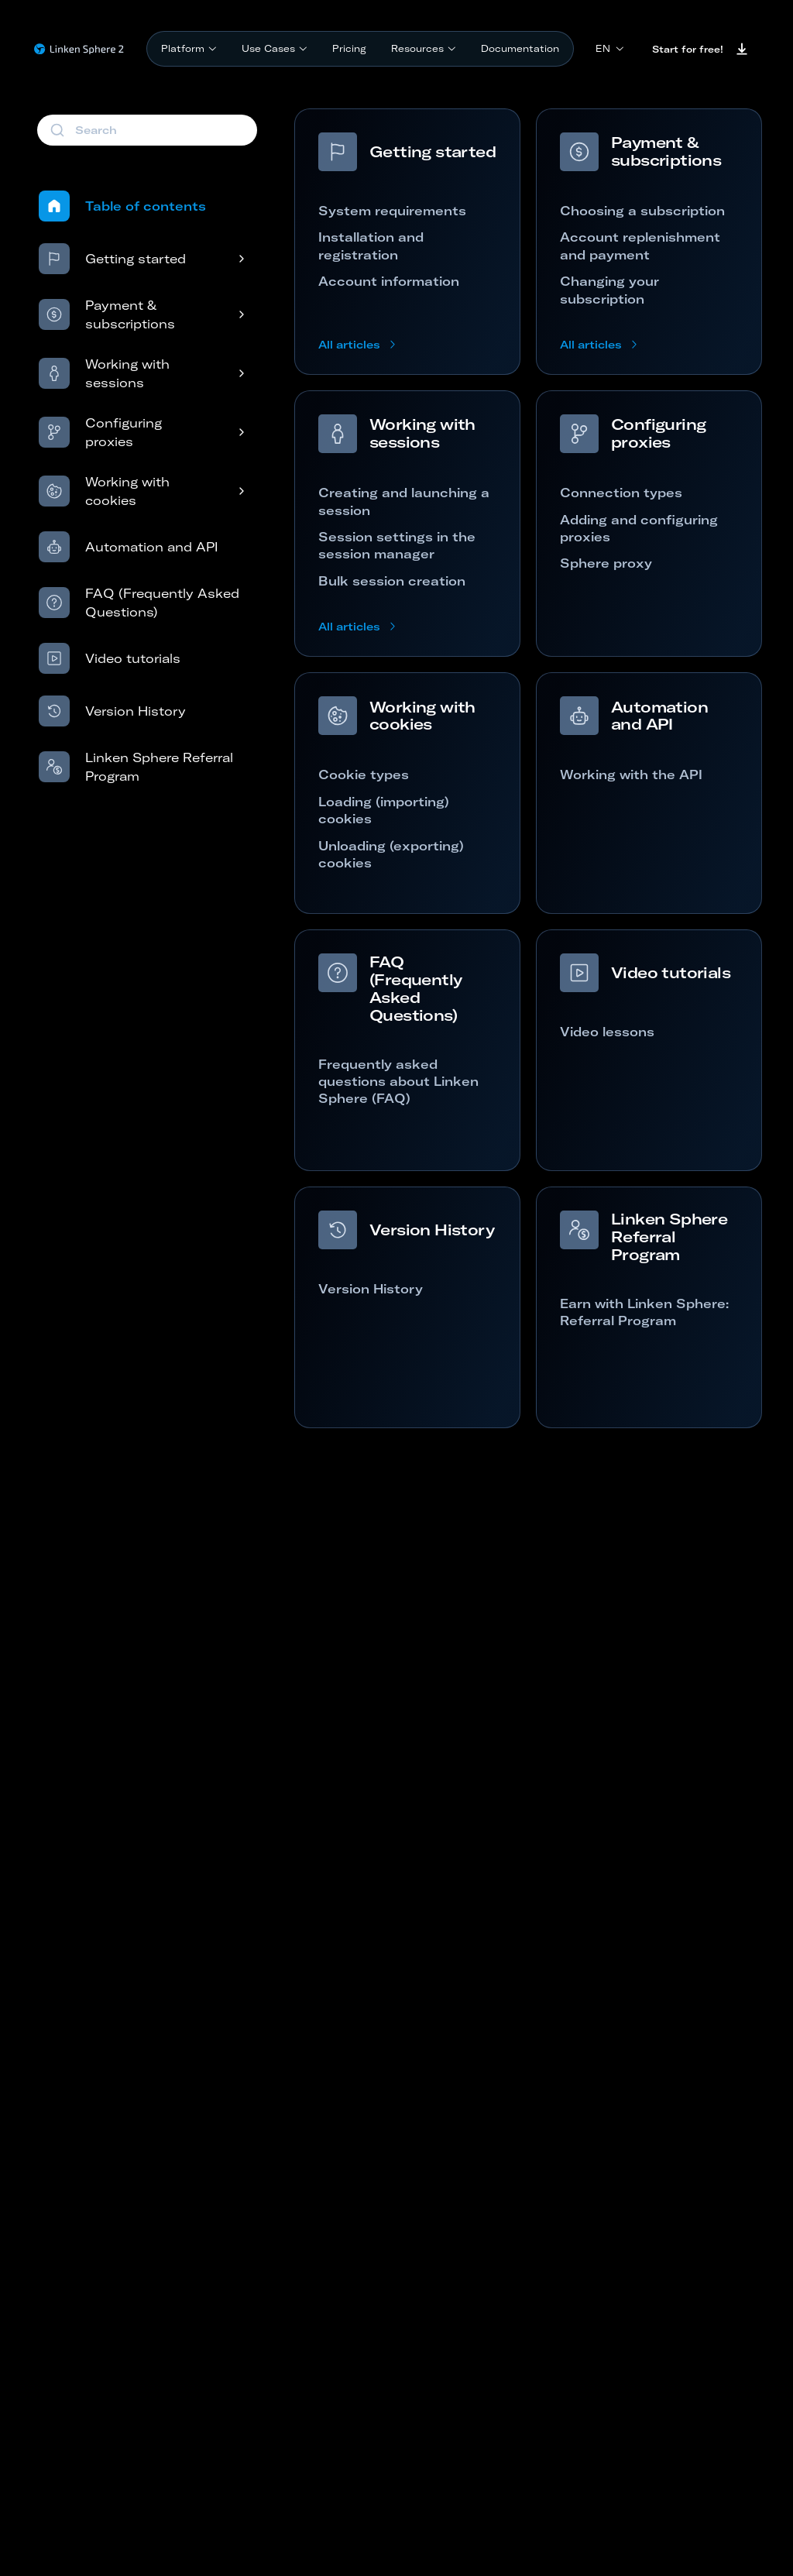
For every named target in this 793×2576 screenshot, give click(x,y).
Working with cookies (104, 491)
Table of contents (122, 206)
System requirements (392, 210)
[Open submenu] (224, 258)
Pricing (349, 48)
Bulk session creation (391, 581)
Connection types (621, 492)
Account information (388, 281)
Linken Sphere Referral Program (136, 767)
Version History (112, 711)
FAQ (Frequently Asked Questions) (139, 603)
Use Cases (274, 48)
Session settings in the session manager (396, 545)
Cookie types (363, 774)
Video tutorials (109, 658)
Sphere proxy (606, 563)
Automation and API (128, 546)
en (610, 48)
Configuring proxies (100, 432)
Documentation (520, 48)
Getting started (112, 258)
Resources (423, 48)
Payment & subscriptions (107, 314)
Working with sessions (104, 373)
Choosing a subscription (642, 210)
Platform (189, 48)
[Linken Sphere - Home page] (79, 49)
